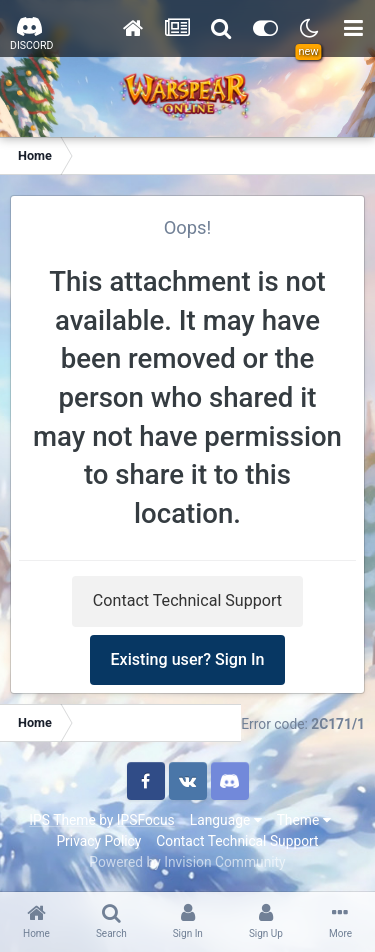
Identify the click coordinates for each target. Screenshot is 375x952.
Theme (304, 820)
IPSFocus (146, 820)
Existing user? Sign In (188, 659)
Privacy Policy (98, 841)
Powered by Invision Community (187, 862)
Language (226, 820)
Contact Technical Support (187, 600)
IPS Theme (62, 820)
